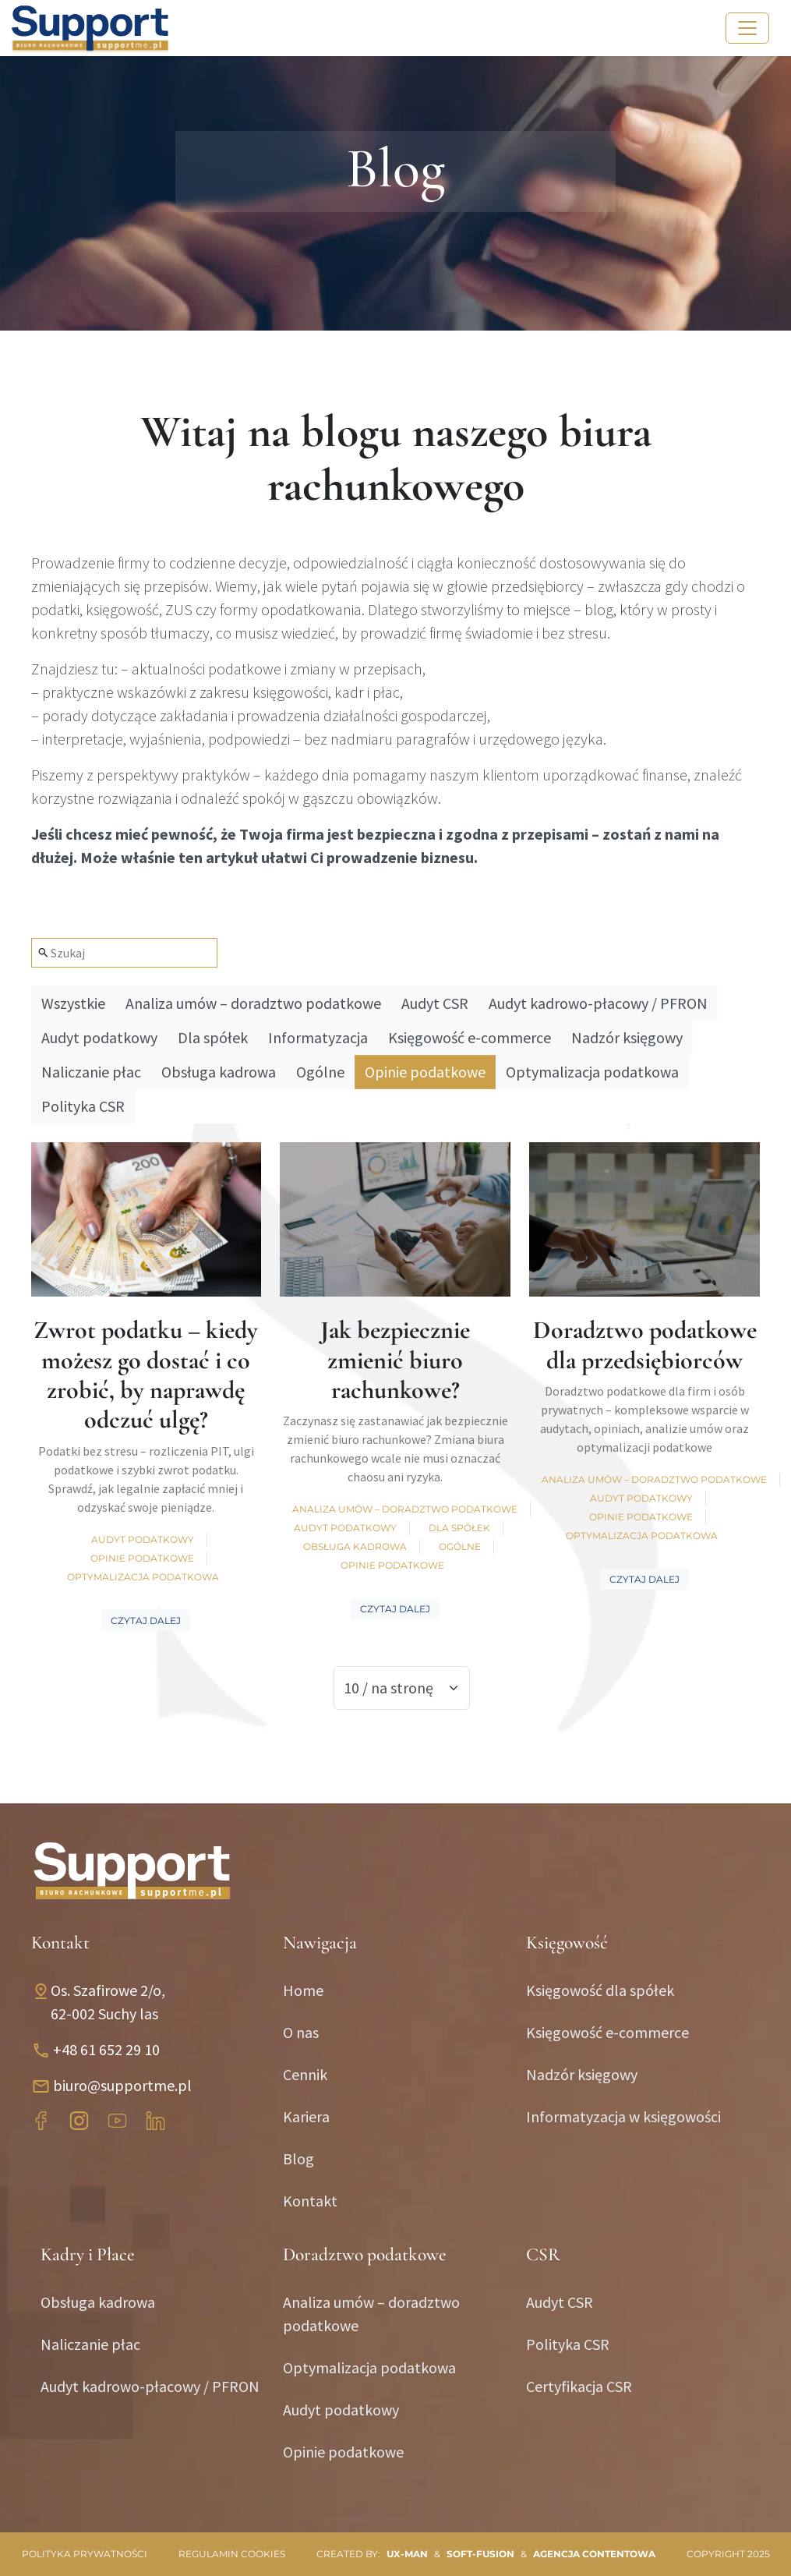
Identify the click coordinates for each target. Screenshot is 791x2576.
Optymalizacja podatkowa (592, 1071)
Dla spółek (213, 1037)
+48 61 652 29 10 (106, 2049)
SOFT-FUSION (480, 2554)
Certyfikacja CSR (579, 2386)
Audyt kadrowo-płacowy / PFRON (598, 1003)
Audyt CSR (434, 1003)
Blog (298, 2158)
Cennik (305, 2074)
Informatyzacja (318, 1037)
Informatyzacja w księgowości (623, 2116)
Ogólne (320, 1071)
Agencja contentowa (594, 2554)
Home (303, 1990)
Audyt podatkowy (99, 1037)
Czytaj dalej (146, 1620)
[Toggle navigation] (747, 28)
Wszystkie (73, 1003)
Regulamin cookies (231, 2554)
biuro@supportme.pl (122, 2085)
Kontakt (310, 2200)
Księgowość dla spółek (600, 1990)
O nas (301, 2032)
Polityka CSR (83, 1106)
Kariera (306, 2116)
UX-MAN (407, 2554)
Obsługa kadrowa (218, 1071)
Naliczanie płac (91, 1071)
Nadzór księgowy (627, 1037)
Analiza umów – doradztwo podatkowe (253, 1003)
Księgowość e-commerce (469, 1037)
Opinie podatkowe (425, 1071)
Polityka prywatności (84, 2554)
